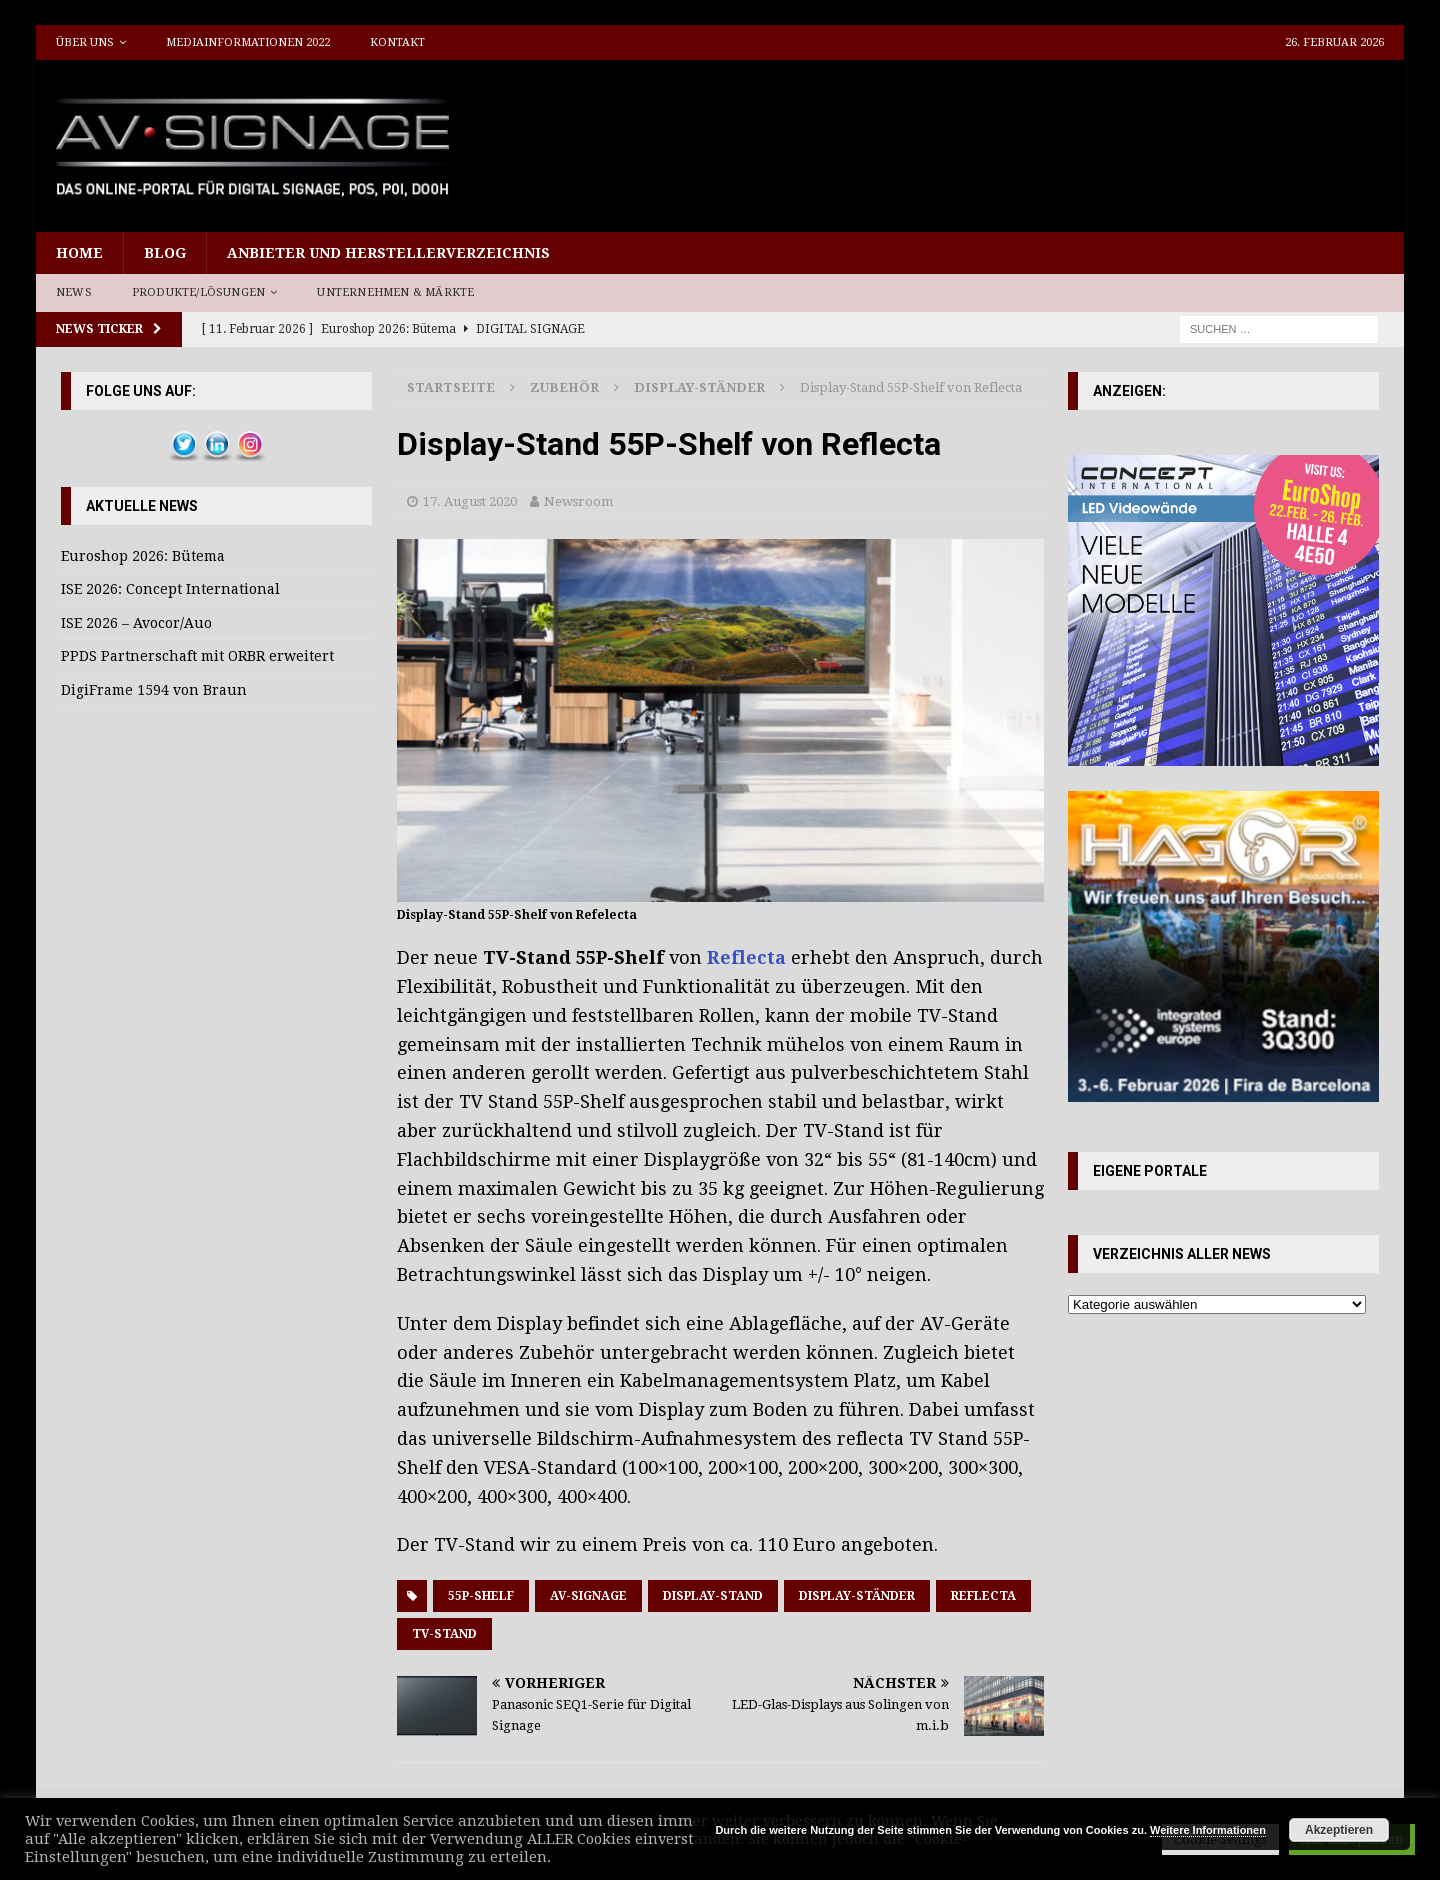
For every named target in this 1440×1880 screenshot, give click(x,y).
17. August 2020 (470, 501)
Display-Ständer (857, 1596)
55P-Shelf (481, 1596)
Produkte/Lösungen (198, 292)
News (74, 292)
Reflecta (746, 957)
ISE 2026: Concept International (170, 589)
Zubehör (564, 387)
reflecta (983, 1596)
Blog (165, 253)
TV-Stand (444, 1634)
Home (79, 253)
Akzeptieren (1339, 1830)
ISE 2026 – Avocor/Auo (136, 623)
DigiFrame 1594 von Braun (154, 690)
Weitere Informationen (1208, 1830)
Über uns (85, 42)
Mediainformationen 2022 (248, 42)
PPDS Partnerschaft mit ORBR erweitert (197, 656)
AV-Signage (588, 1596)
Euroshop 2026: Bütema (143, 556)
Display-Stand (713, 1596)
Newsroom (578, 501)
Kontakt (397, 42)
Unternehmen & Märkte (395, 292)
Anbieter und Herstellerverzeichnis (388, 253)
